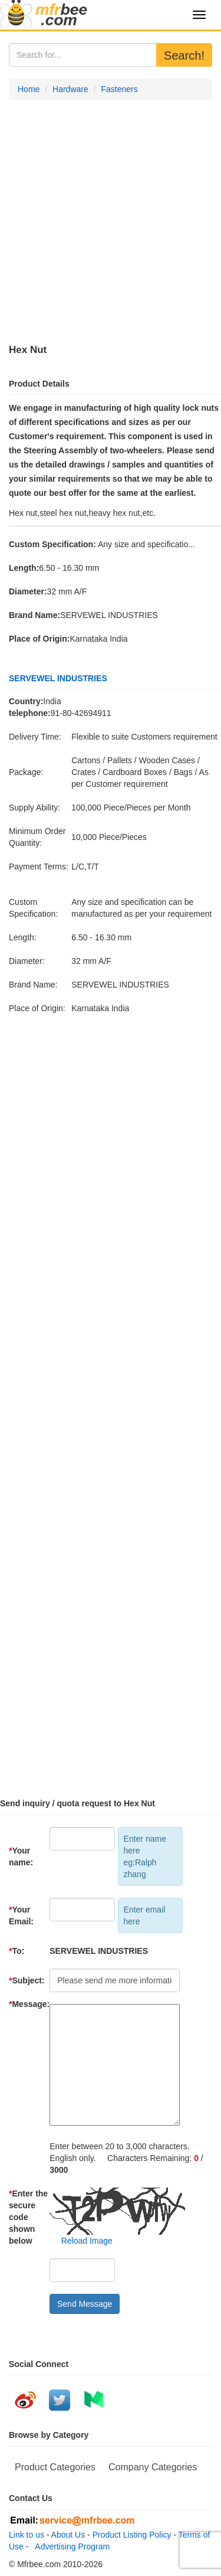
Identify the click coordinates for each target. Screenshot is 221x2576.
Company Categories (152, 2467)
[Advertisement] (110, 222)
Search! (184, 55)
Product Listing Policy (132, 2534)
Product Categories (55, 2467)
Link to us (26, 2534)
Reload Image (81, 2240)
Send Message (84, 2304)
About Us (68, 2534)
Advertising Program (70, 2546)
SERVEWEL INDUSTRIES (58, 678)
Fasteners (119, 89)
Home (28, 89)
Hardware (70, 89)
